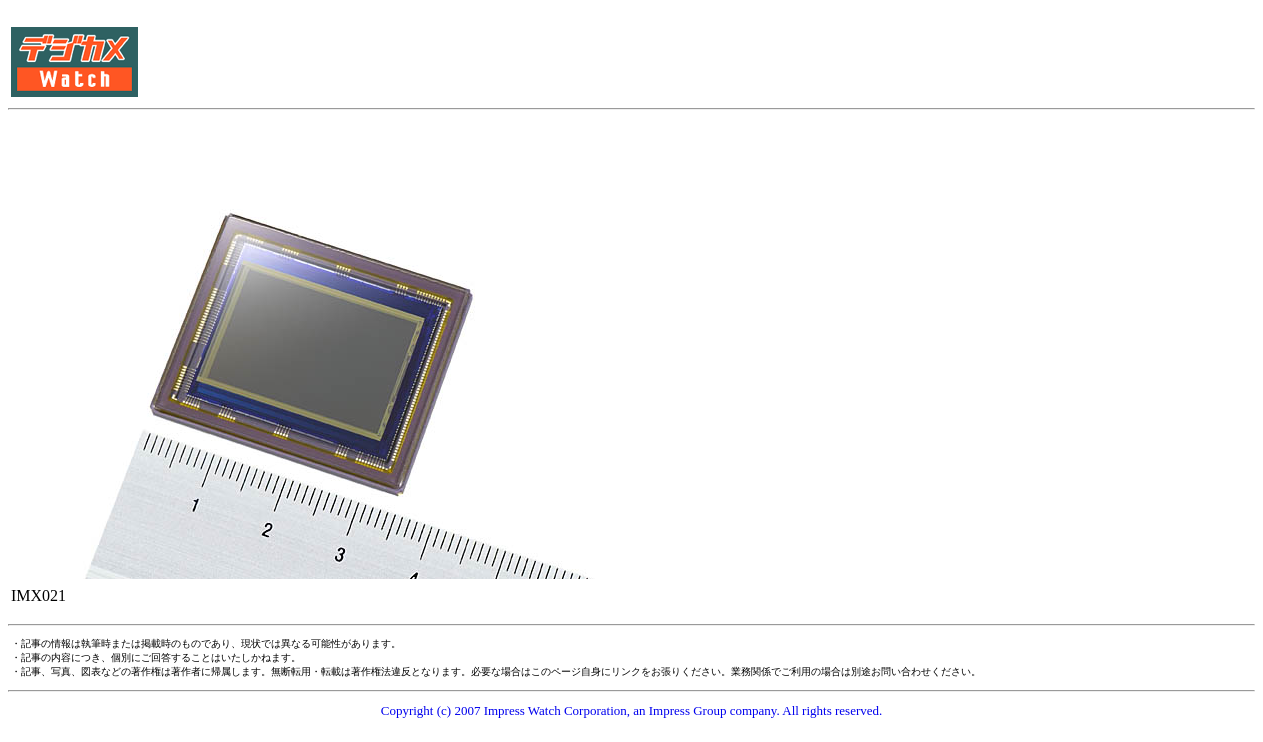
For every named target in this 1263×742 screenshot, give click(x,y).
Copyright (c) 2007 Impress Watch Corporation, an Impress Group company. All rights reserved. (632, 710)
